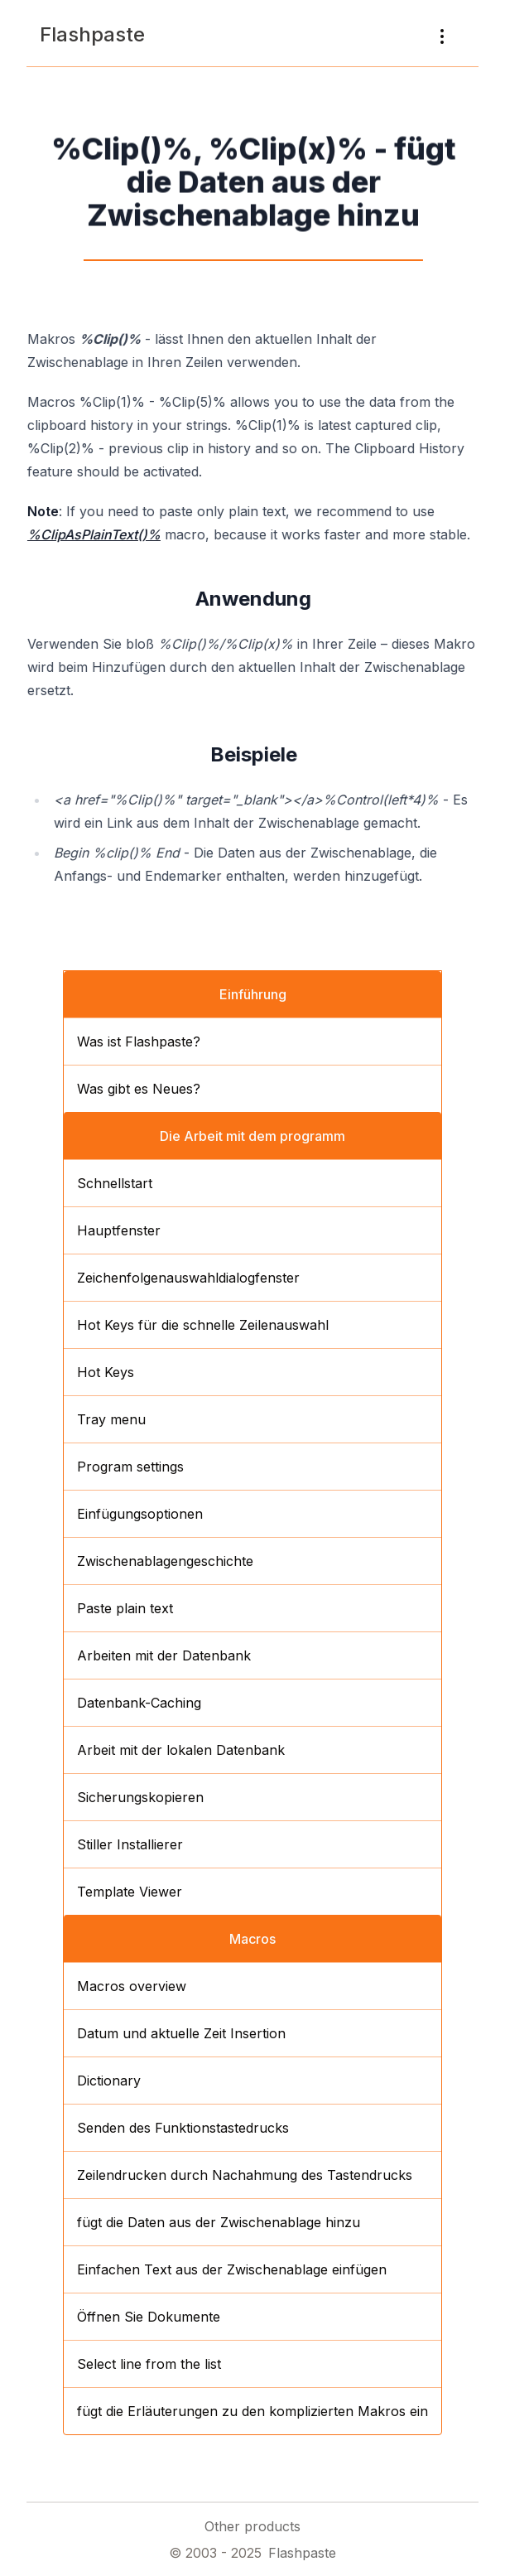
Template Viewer (129, 1891)
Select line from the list (149, 2364)
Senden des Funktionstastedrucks (183, 2127)
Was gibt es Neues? (138, 1088)
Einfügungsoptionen (140, 1513)
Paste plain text (125, 1608)
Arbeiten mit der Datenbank (164, 1655)
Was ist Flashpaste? (138, 1041)
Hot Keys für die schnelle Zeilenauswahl (203, 1325)
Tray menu (111, 1419)
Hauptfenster (119, 1230)
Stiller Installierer (130, 1844)
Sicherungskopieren (140, 1797)
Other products (252, 2526)
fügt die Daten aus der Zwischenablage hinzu (218, 2222)
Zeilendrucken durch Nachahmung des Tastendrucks (244, 2175)
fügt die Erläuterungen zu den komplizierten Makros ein (252, 2411)
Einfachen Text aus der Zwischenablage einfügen (232, 2269)
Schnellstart (114, 1183)
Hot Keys (105, 1372)
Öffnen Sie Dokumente (148, 2316)
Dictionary (109, 2080)
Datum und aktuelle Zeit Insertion (181, 2033)
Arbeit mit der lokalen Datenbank (181, 1750)
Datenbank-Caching (139, 1702)
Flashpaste (92, 34)
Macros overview (131, 1986)
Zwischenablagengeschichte (165, 1561)
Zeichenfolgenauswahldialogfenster (188, 1277)
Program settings (130, 1466)
